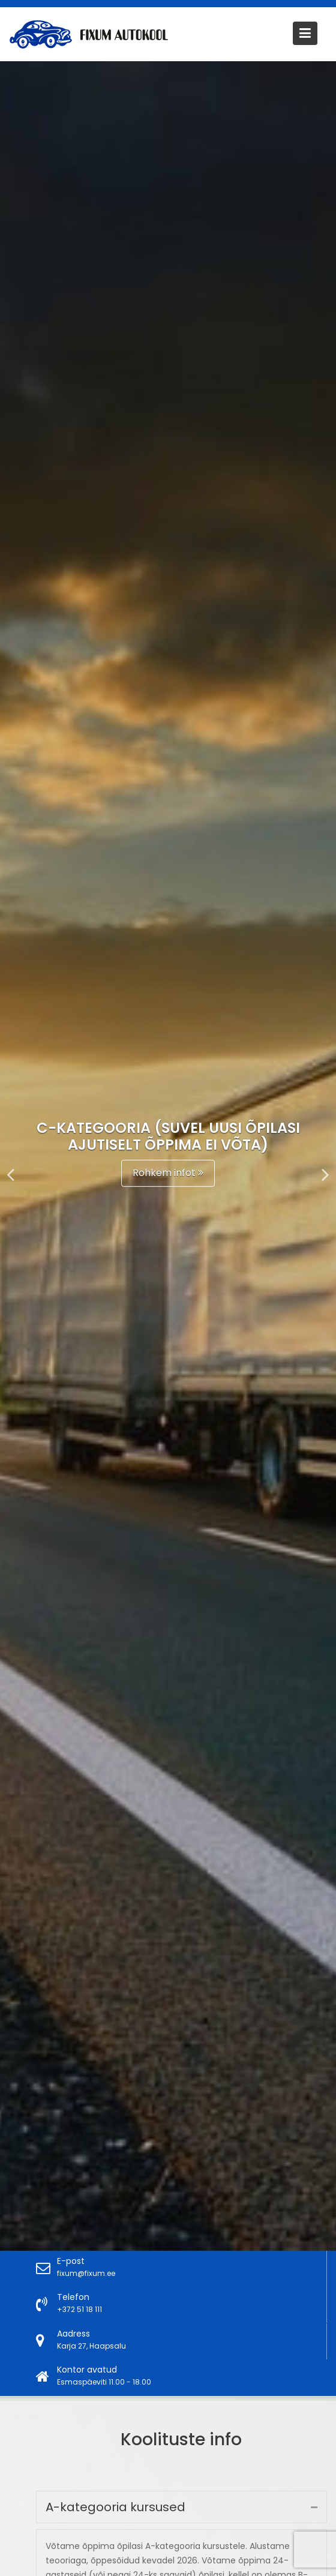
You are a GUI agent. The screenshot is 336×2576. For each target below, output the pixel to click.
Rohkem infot (168, 1173)
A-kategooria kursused (121, 2512)
